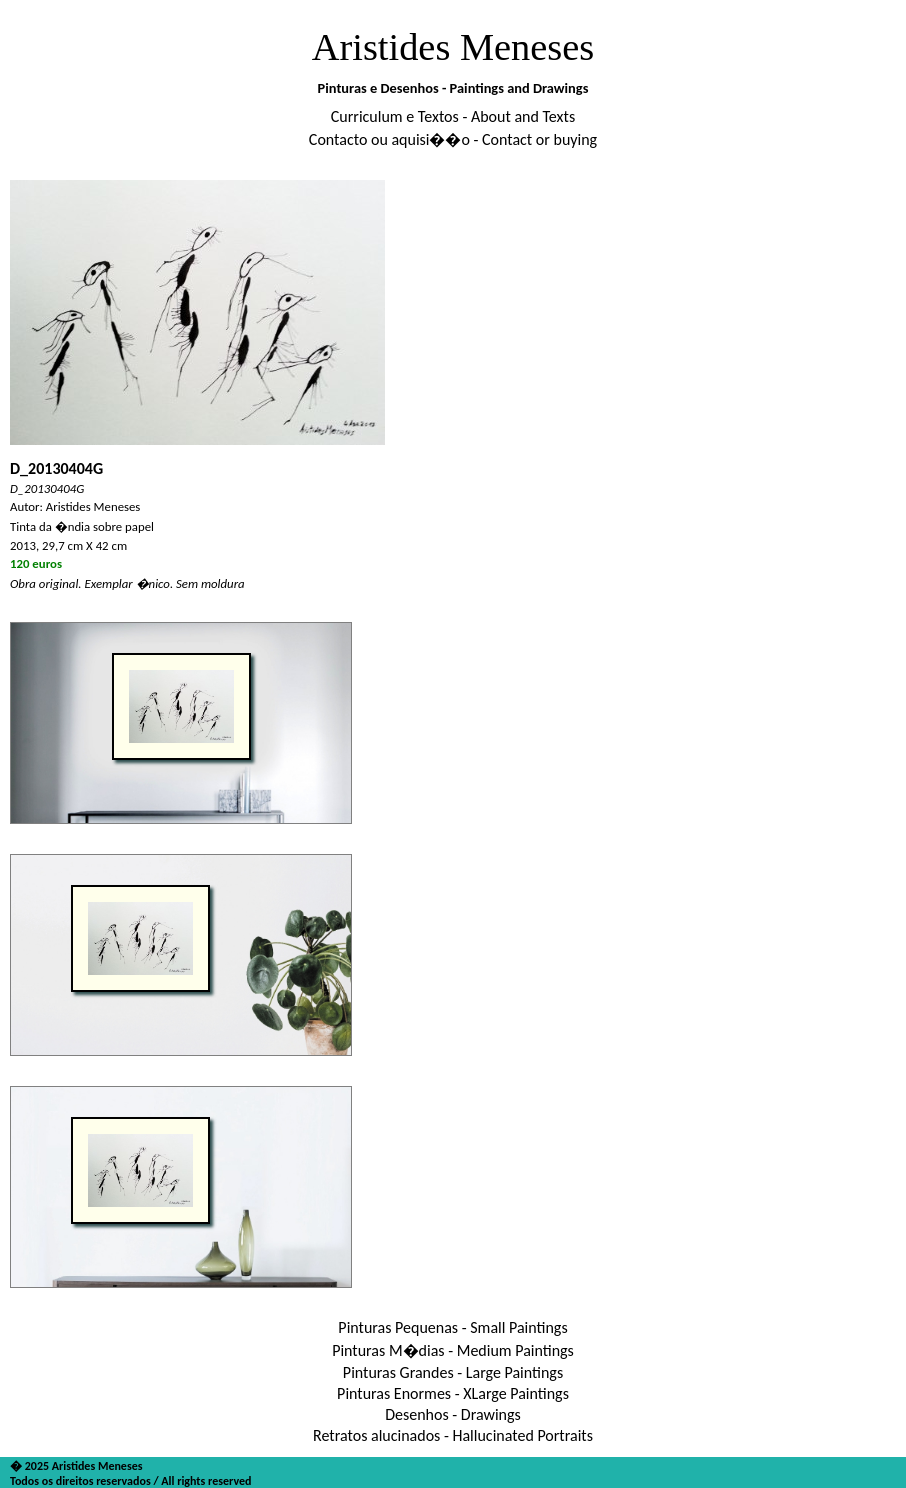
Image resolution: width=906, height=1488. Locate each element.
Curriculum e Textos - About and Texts (453, 116)
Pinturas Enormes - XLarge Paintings (453, 1393)
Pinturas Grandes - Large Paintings (453, 1372)
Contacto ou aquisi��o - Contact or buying (453, 139)
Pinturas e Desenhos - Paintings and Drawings (453, 88)
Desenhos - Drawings (453, 1414)
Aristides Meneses (453, 47)
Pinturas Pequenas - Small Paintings (452, 1327)
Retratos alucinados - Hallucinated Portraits (453, 1435)
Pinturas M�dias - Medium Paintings (453, 1350)
